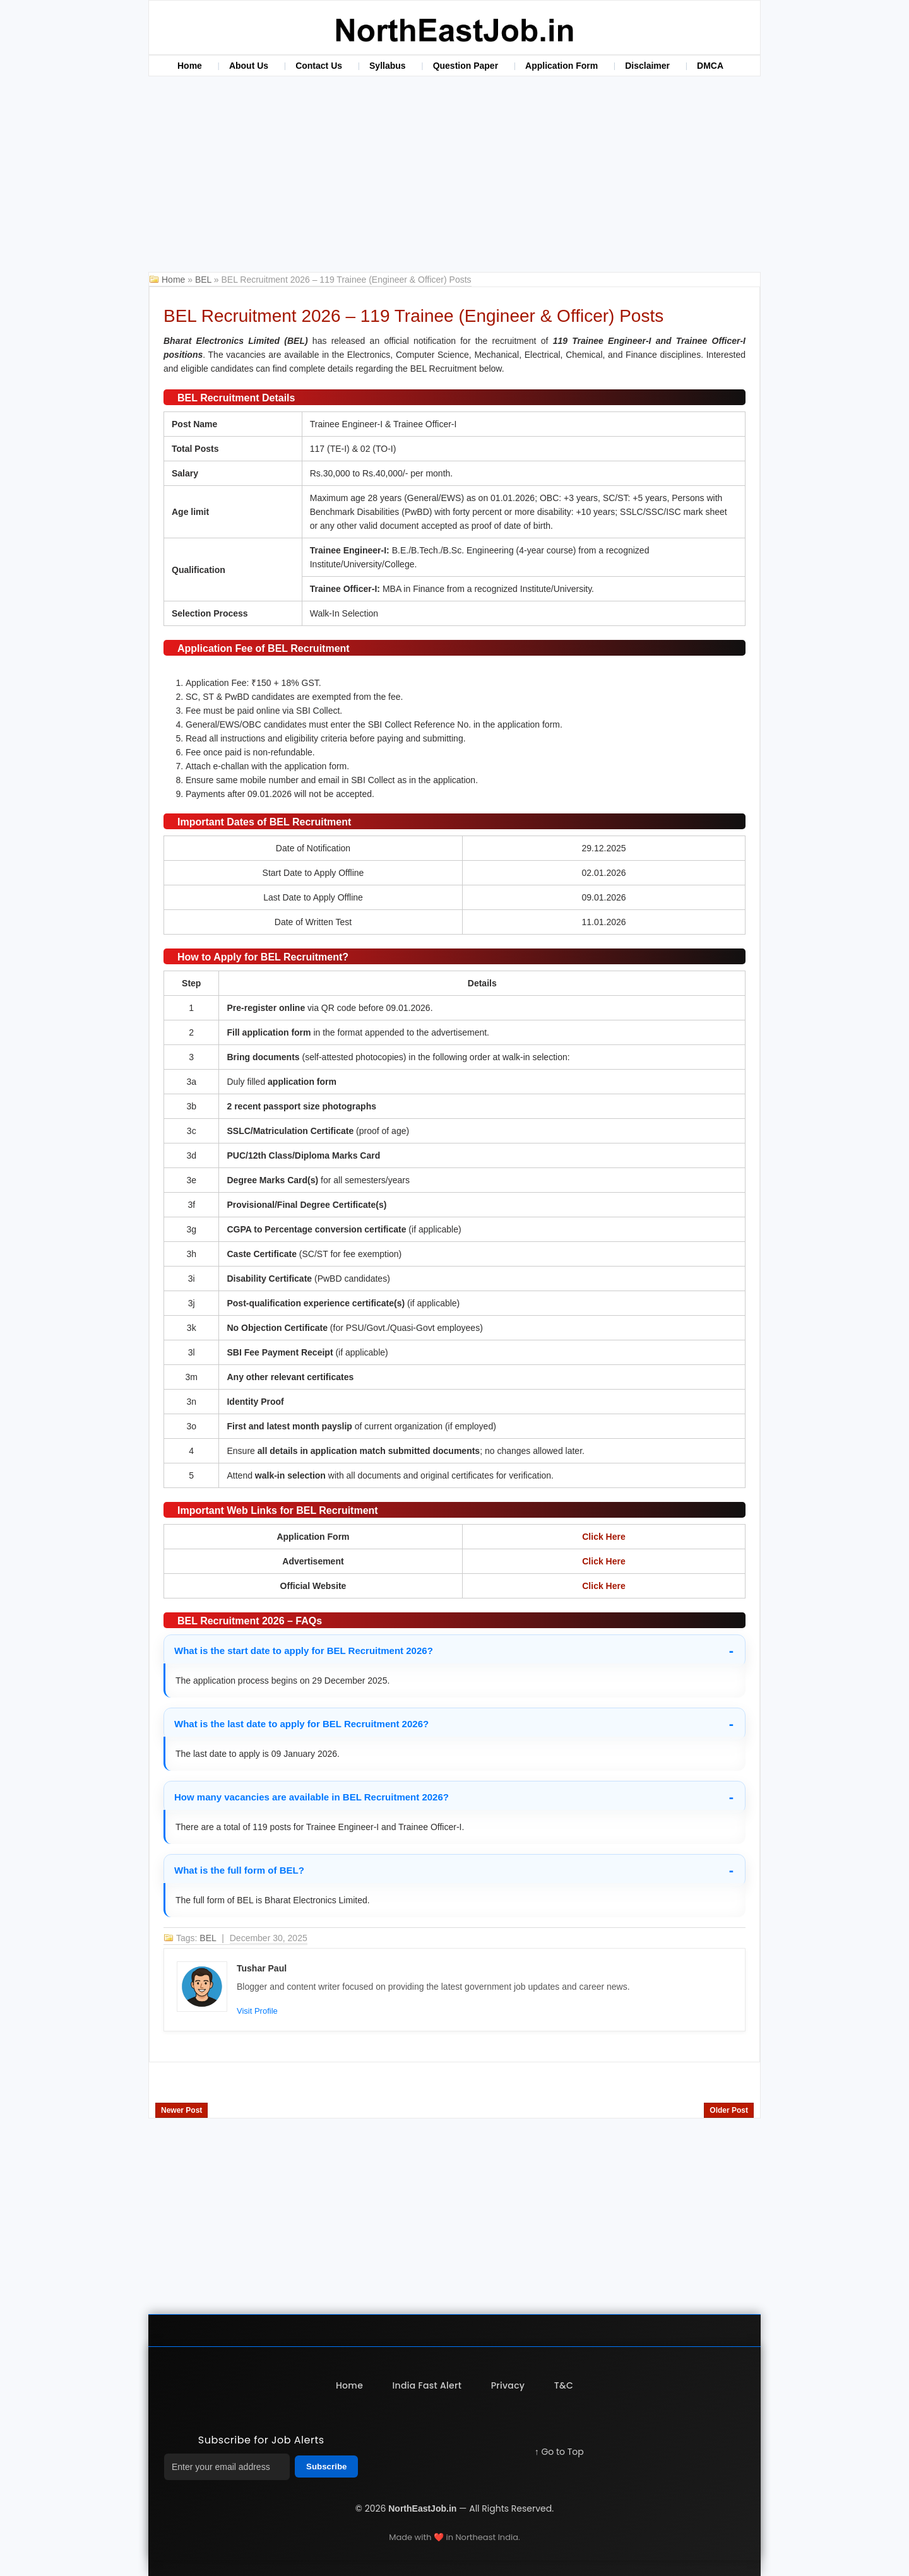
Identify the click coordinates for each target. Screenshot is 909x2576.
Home (189, 66)
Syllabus (387, 66)
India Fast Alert (426, 2385)
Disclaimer (647, 66)
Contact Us (318, 66)
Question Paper (465, 66)
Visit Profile (257, 2011)
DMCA (710, 66)
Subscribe (326, 2466)
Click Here (603, 1537)
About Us (248, 66)
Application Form (561, 66)
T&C (565, 2385)
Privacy (508, 2385)
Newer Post (181, 2110)
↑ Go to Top (559, 2451)
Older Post (729, 2110)
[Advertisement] (454, 177)
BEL (204, 280)
